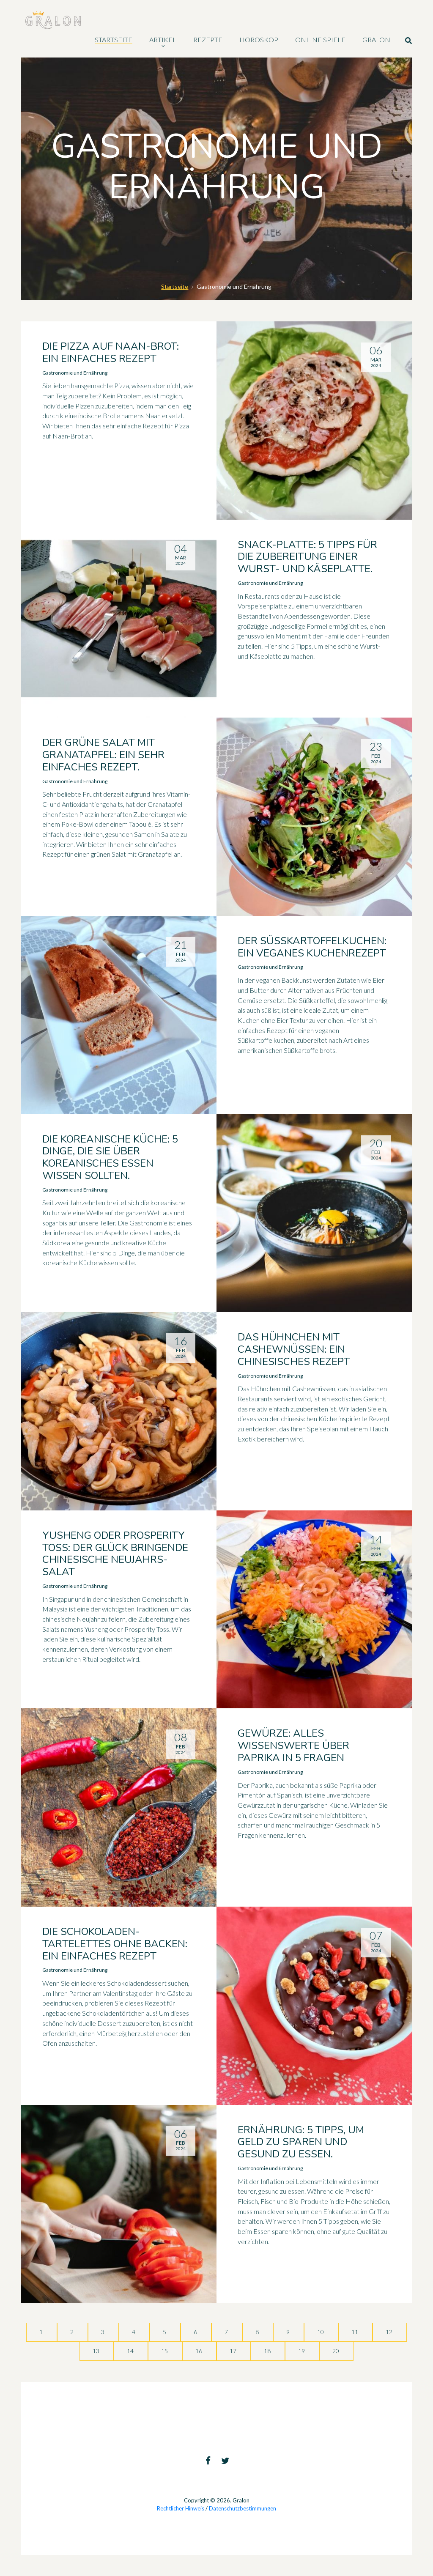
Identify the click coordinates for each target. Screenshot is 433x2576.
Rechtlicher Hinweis (180, 2508)
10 (321, 2331)
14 (131, 2350)
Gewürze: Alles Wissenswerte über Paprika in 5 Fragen (293, 1745)
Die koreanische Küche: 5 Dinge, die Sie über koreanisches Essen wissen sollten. (110, 1157)
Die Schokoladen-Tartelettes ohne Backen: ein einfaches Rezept (114, 1944)
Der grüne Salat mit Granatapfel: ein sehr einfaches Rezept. (103, 755)
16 (199, 2350)
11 (355, 2331)
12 (390, 2331)
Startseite (174, 286)
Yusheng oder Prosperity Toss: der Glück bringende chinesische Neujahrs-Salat (115, 1553)
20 (336, 2350)
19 (302, 2350)
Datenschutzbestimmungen (242, 2508)
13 (97, 2350)
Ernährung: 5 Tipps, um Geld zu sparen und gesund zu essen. (301, 2142)
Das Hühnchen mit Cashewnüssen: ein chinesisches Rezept (294, 1349)
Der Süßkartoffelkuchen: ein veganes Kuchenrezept (312, 947)
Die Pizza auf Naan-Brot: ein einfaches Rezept (110, 352)
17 (234, 2350)
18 (268, 2350)
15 (165, 2350)
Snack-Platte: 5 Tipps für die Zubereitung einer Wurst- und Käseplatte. (307, 557)
